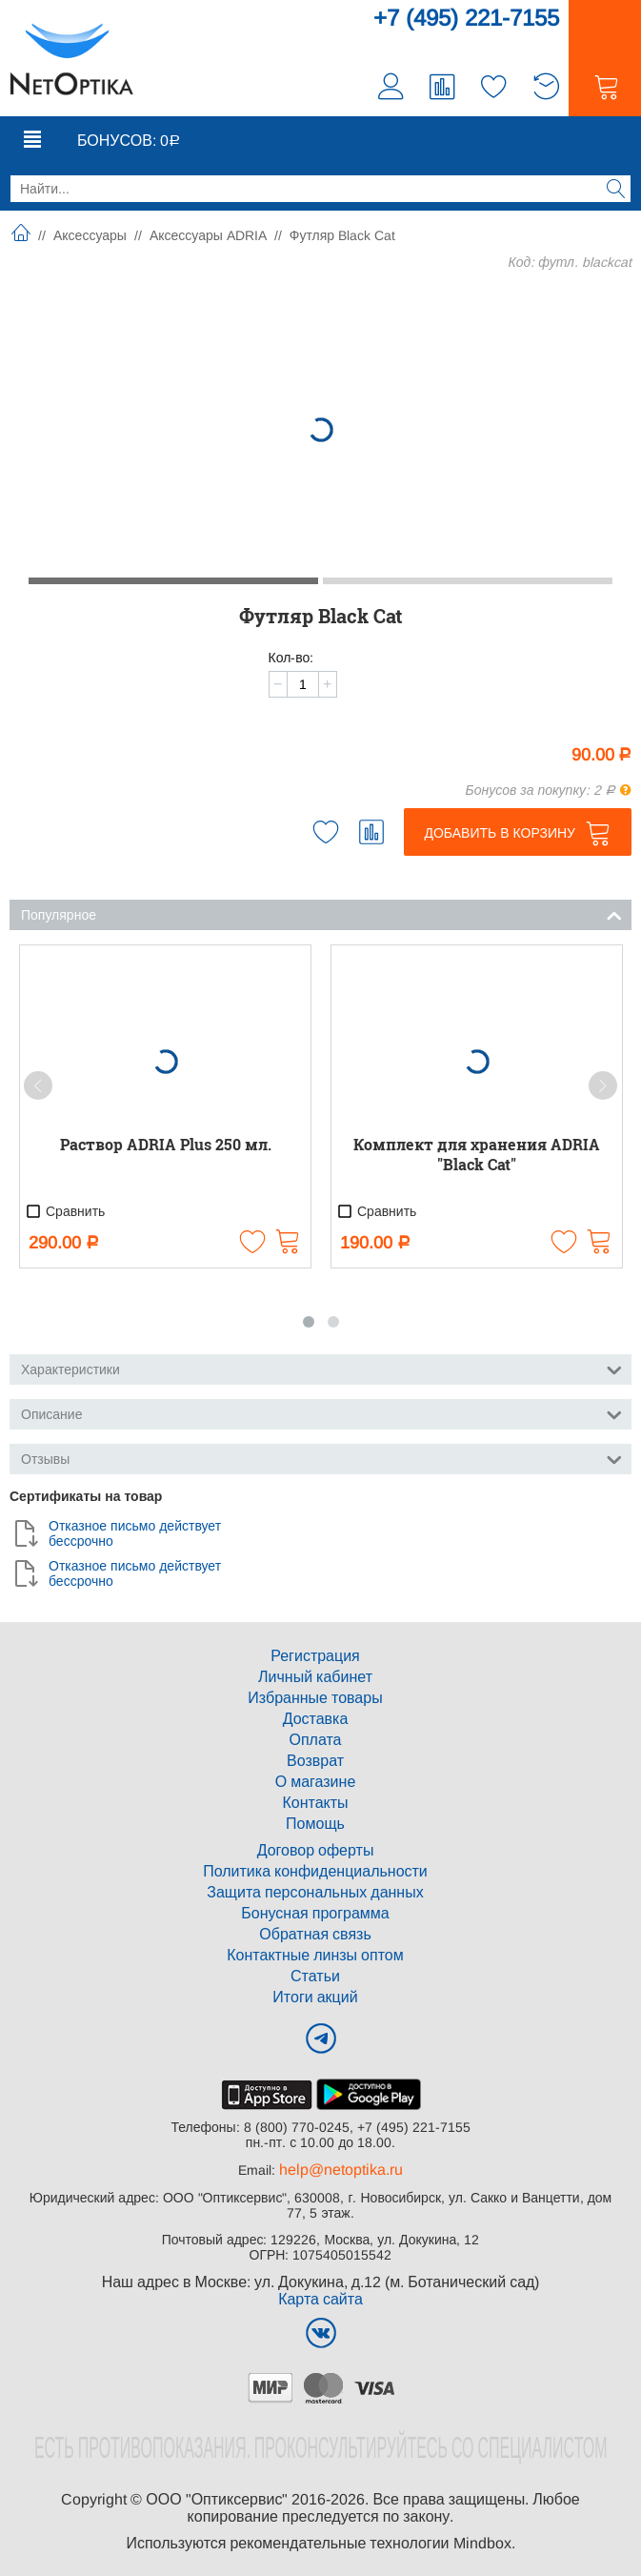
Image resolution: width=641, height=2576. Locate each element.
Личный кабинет (315, 1677)
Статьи (315, 1976)
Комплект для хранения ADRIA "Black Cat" (476, 1154)
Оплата (315, 1740)
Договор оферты (315, 1850)
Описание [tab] (321, 1413)
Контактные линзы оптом (315, 1955)
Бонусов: (128, 140)
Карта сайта (320, 2299)
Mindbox (482, 2543)
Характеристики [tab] (321, 1368)
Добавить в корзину (499, 833)
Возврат (315, 1761)
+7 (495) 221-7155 (466, 17)
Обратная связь (315, 1934)
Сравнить (65, 1211)
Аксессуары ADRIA (208, 235)
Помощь (315, 1823)
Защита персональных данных (315, 1892)
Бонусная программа (315, 1913)
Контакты (315, 1803)
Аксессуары (90, 235)
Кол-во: (291, 657)
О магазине (315, 1782)
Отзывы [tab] (321, 1458)
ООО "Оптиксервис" (217, 2499)
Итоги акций (314, 1997)
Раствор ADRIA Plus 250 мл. (165, 1144)
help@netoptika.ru (341, 2169)
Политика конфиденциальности (315, 1871)
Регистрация (315, 1656)
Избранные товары (315, 1698)
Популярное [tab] (321, 913)
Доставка (316, 1719)
